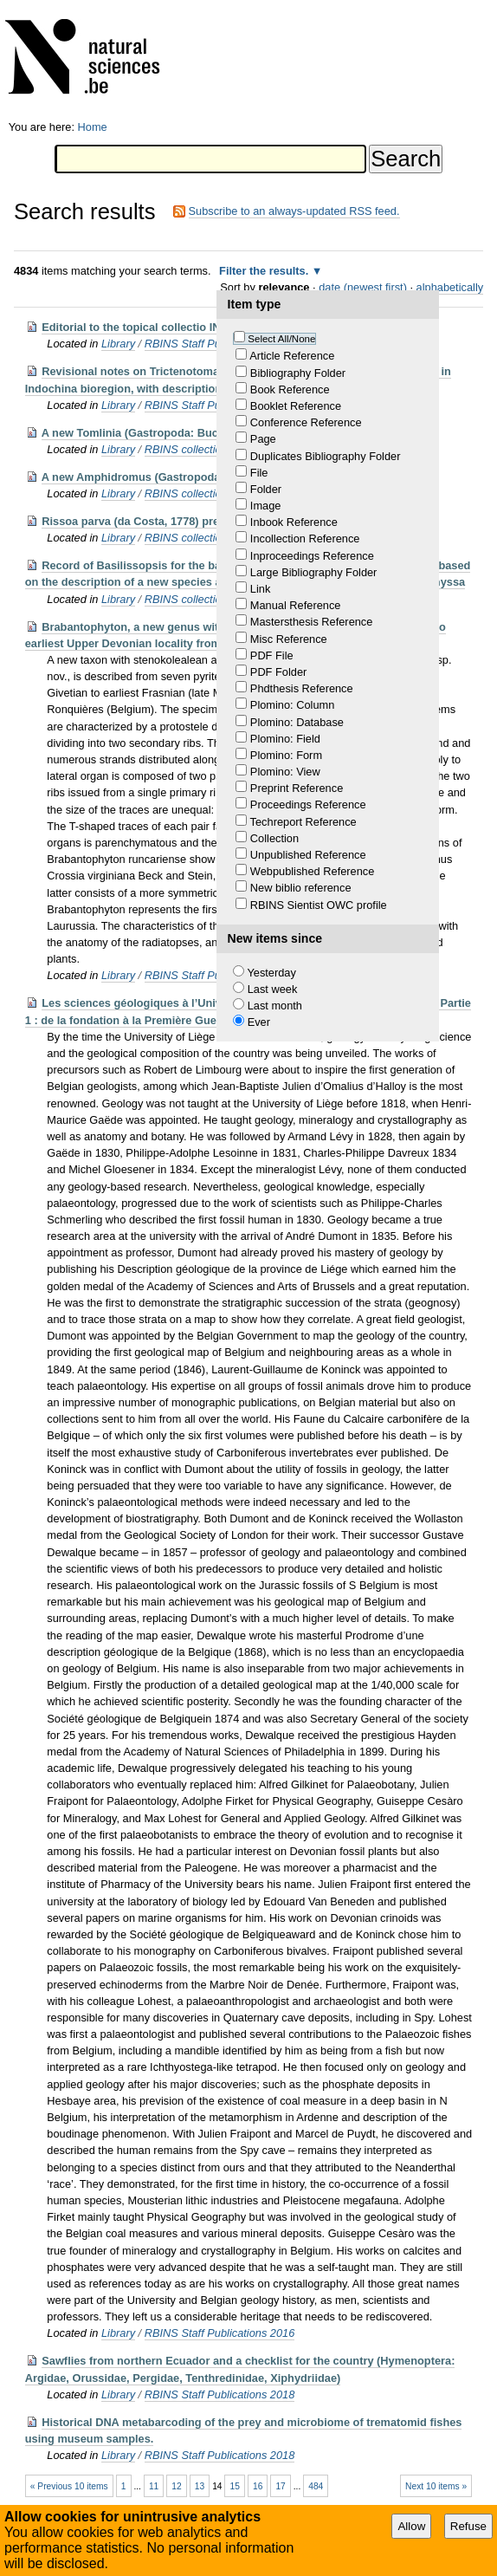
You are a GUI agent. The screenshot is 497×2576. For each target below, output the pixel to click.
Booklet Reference (295, 405)
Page (263, 438)
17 (280, 2486)
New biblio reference (301, 887)
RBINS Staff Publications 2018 (220, 2394)
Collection (274, 838)
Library (118, 343)
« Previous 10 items (69, 2486)
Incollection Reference (305, 538)
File (259, 472)
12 (176, 2486)
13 (199, 2486)
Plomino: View (285, 771)
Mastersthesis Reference (311, 621)
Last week (273, 989)
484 (315, 2486)
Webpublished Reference (312, 871)
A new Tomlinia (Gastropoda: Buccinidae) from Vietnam (188, 432)
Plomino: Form (286, 755)
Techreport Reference (303, 821)
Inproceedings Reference (312, 555)
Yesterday (271, 972)
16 (257, 2486)
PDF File (272, 655)
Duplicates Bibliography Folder (325, 456)
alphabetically (450, 287)
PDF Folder (278, 671)
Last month (275, 1005)
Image (265, 505)
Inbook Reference (294, 522)
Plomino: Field (285, 738)
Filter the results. (265, 270)
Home (92, 126)
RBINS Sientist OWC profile (318, 905)
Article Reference (291, 355)
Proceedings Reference (308, 804)
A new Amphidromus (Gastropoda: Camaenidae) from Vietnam (206, 476)
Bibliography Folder (297, 373)
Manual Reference (295, 605)
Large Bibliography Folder (314, 572)
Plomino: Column (292, 704)
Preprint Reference (296, 788)
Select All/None (281, 339)
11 (153, 2486)
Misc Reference (288, 639)
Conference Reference (306, 422)
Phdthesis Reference (301, 688)
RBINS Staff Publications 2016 (220, 2332)
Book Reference (290, 389)
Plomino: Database (297, 722)
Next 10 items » (436, 2486)
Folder (265, 489)
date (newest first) (363, 287)
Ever (259, 1021)
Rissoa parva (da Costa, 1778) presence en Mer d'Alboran (193, 521)
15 (235, 2486)
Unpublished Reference (308, 854)
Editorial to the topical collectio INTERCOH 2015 (168, 327)
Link (260, 588)
